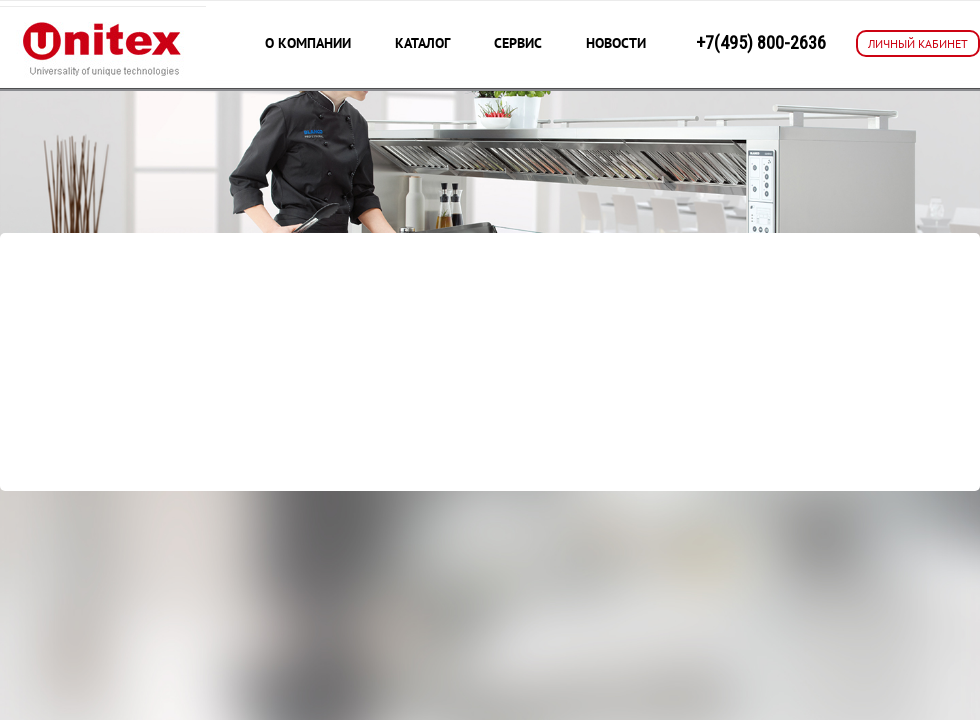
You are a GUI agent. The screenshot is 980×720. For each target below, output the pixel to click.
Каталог (422, 43)
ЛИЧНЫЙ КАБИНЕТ (918, 43)
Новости (616, 43)
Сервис (518, 43)
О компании (308, 43)
